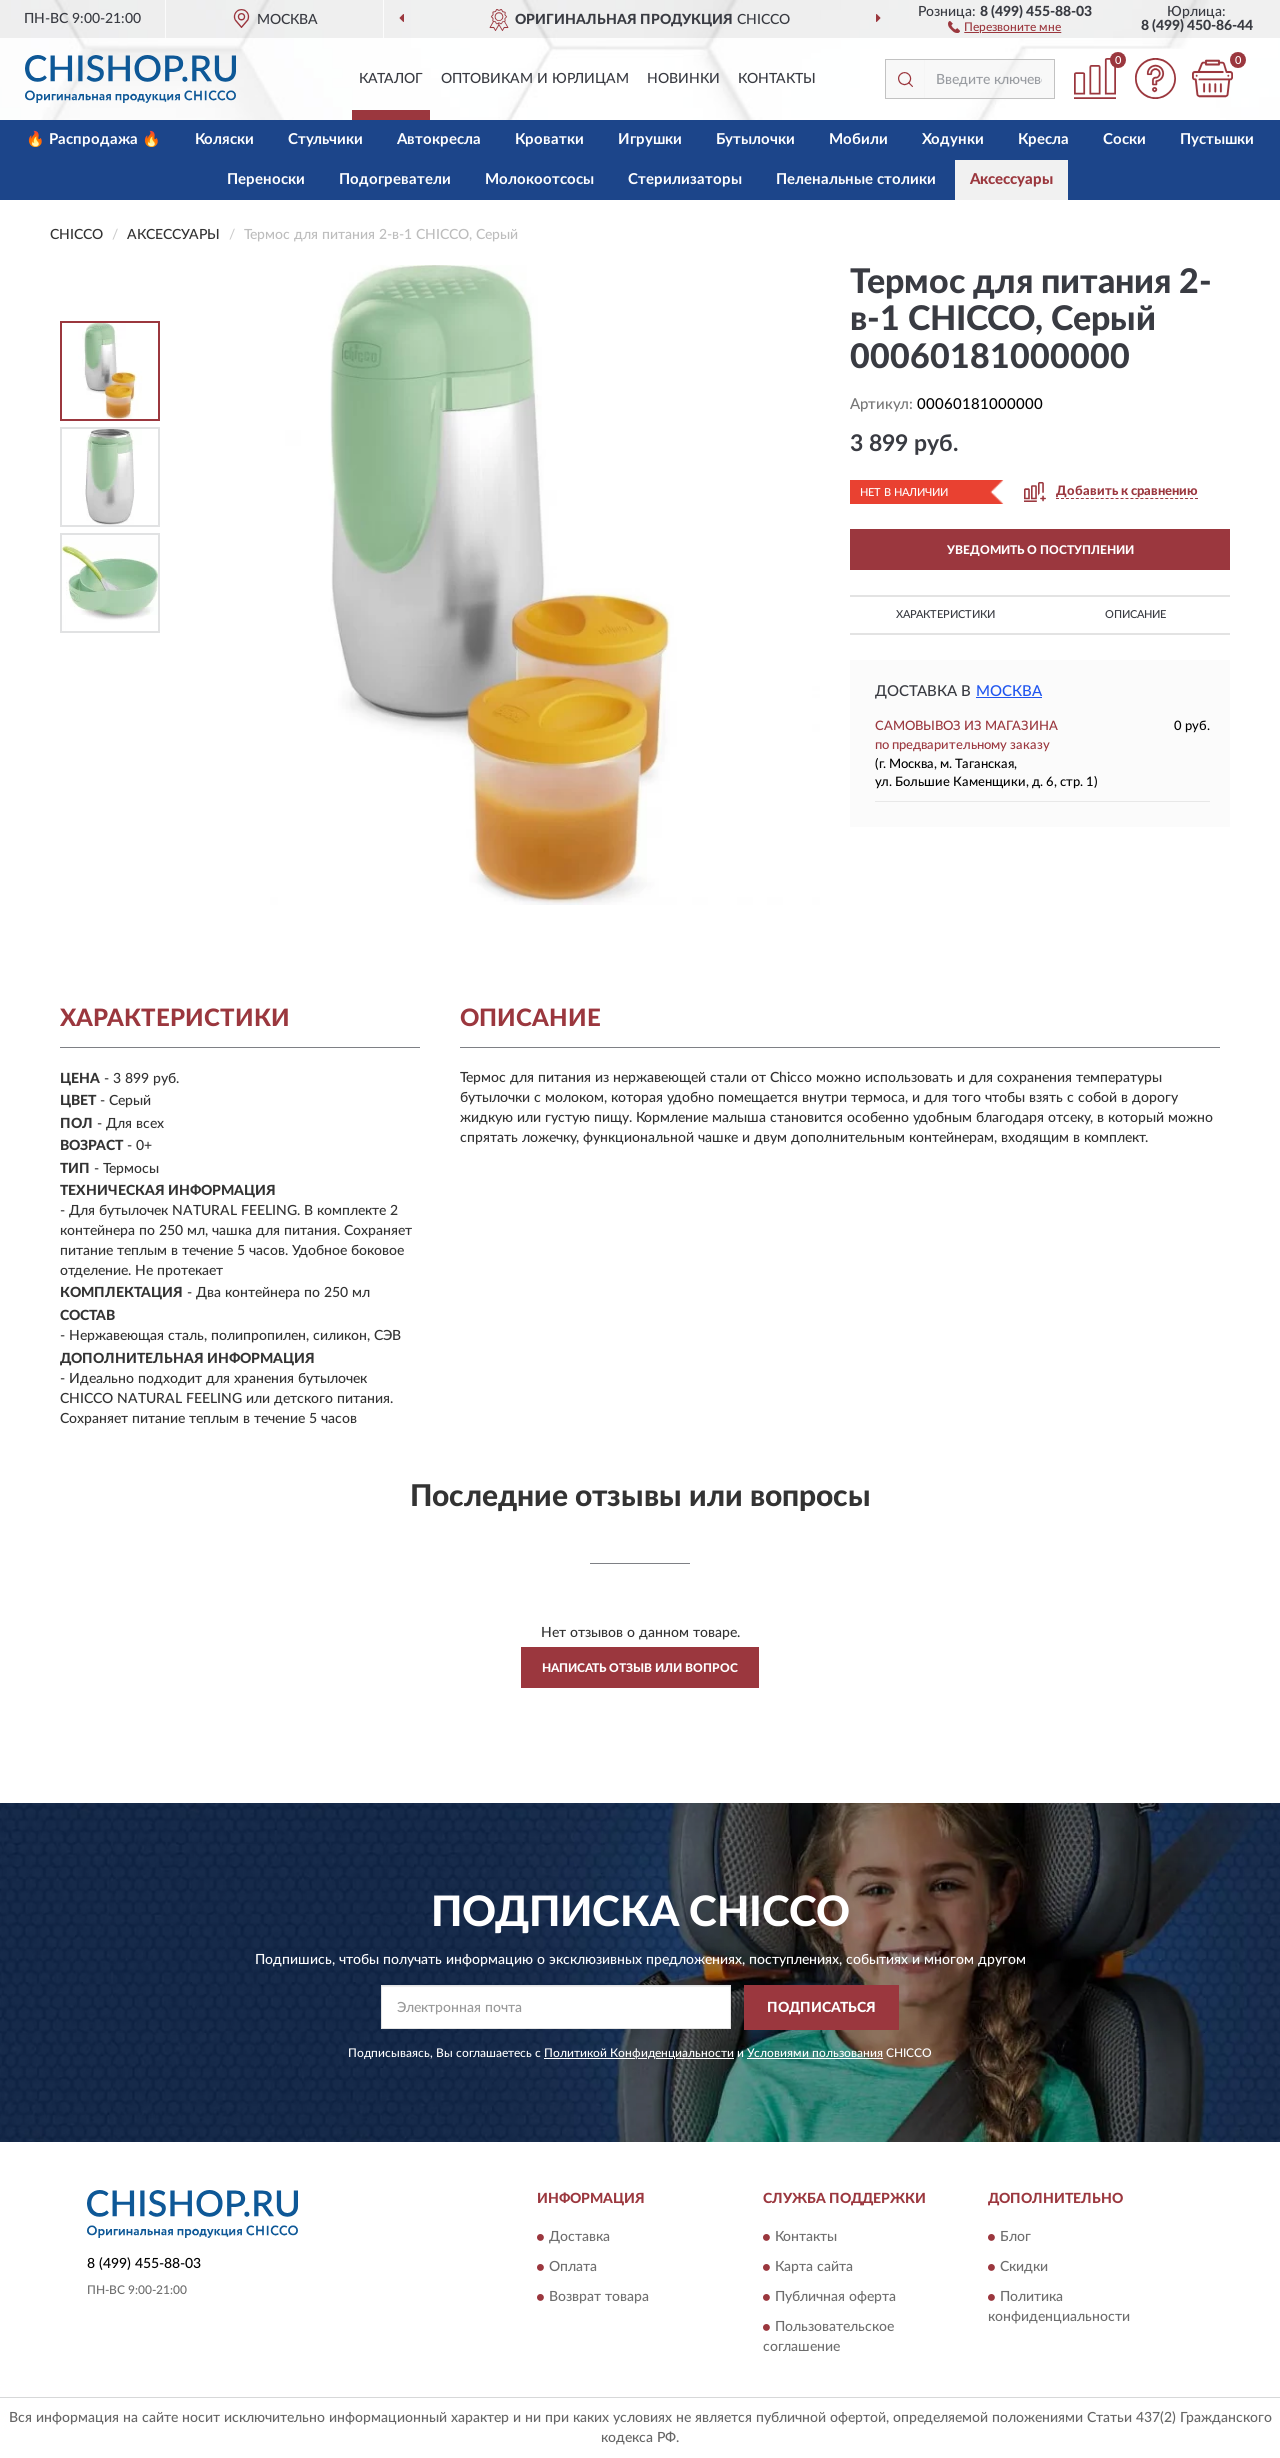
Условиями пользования (815, 2053)
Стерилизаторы (685, 179)
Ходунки (953, 139)
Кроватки (549, 139)
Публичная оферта (835, 2298)
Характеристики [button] (945, 614)
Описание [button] (1135, 614)
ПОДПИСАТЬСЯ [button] (821, 2008)
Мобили (858, 139)
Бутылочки (755, 139)
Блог (1015, 2238)
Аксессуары (1011, 179)
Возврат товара (599, 2298)
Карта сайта (814, 2268)
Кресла (1043, 139)
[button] (1004, 26)
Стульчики (325, 139)
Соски (1124, 139)
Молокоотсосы (539, 179)
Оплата (573, 2268)
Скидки (1024, 2268)
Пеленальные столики (856, 179)
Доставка (579, 2238)
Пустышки (1217, 139)
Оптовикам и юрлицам (535, 79)
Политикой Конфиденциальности (639, 2053)
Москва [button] (1009, 691)
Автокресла (439, 139)
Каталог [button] (391, 79)
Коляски (224, 139)
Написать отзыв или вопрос (640, 1668)
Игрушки (650, 139)
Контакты (777, 79)
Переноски (266, 179)
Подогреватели (395, 179)
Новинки (683, 79)
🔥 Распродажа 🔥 (93, 139)
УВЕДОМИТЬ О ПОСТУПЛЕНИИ (1040, 550)
